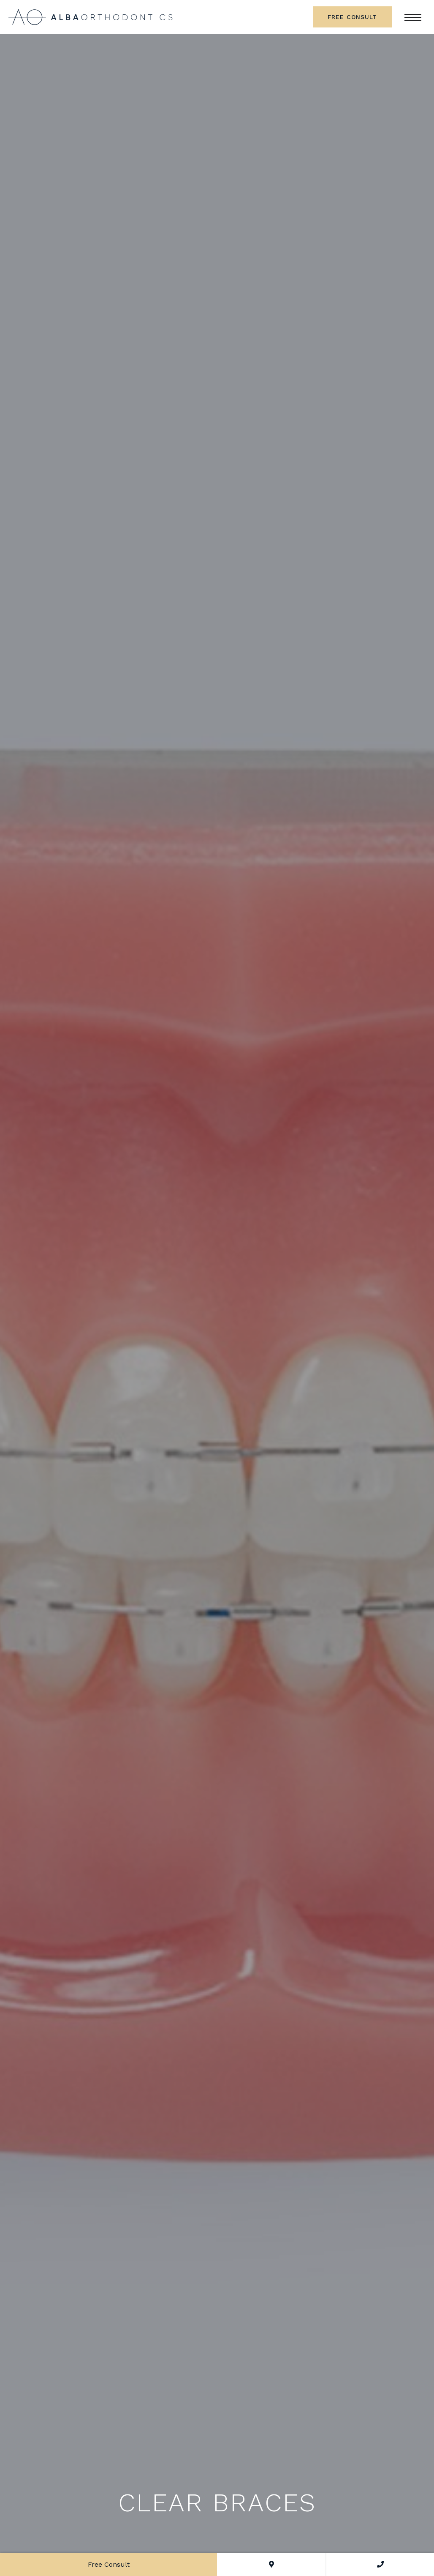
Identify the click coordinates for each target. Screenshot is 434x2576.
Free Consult (352, 17)
